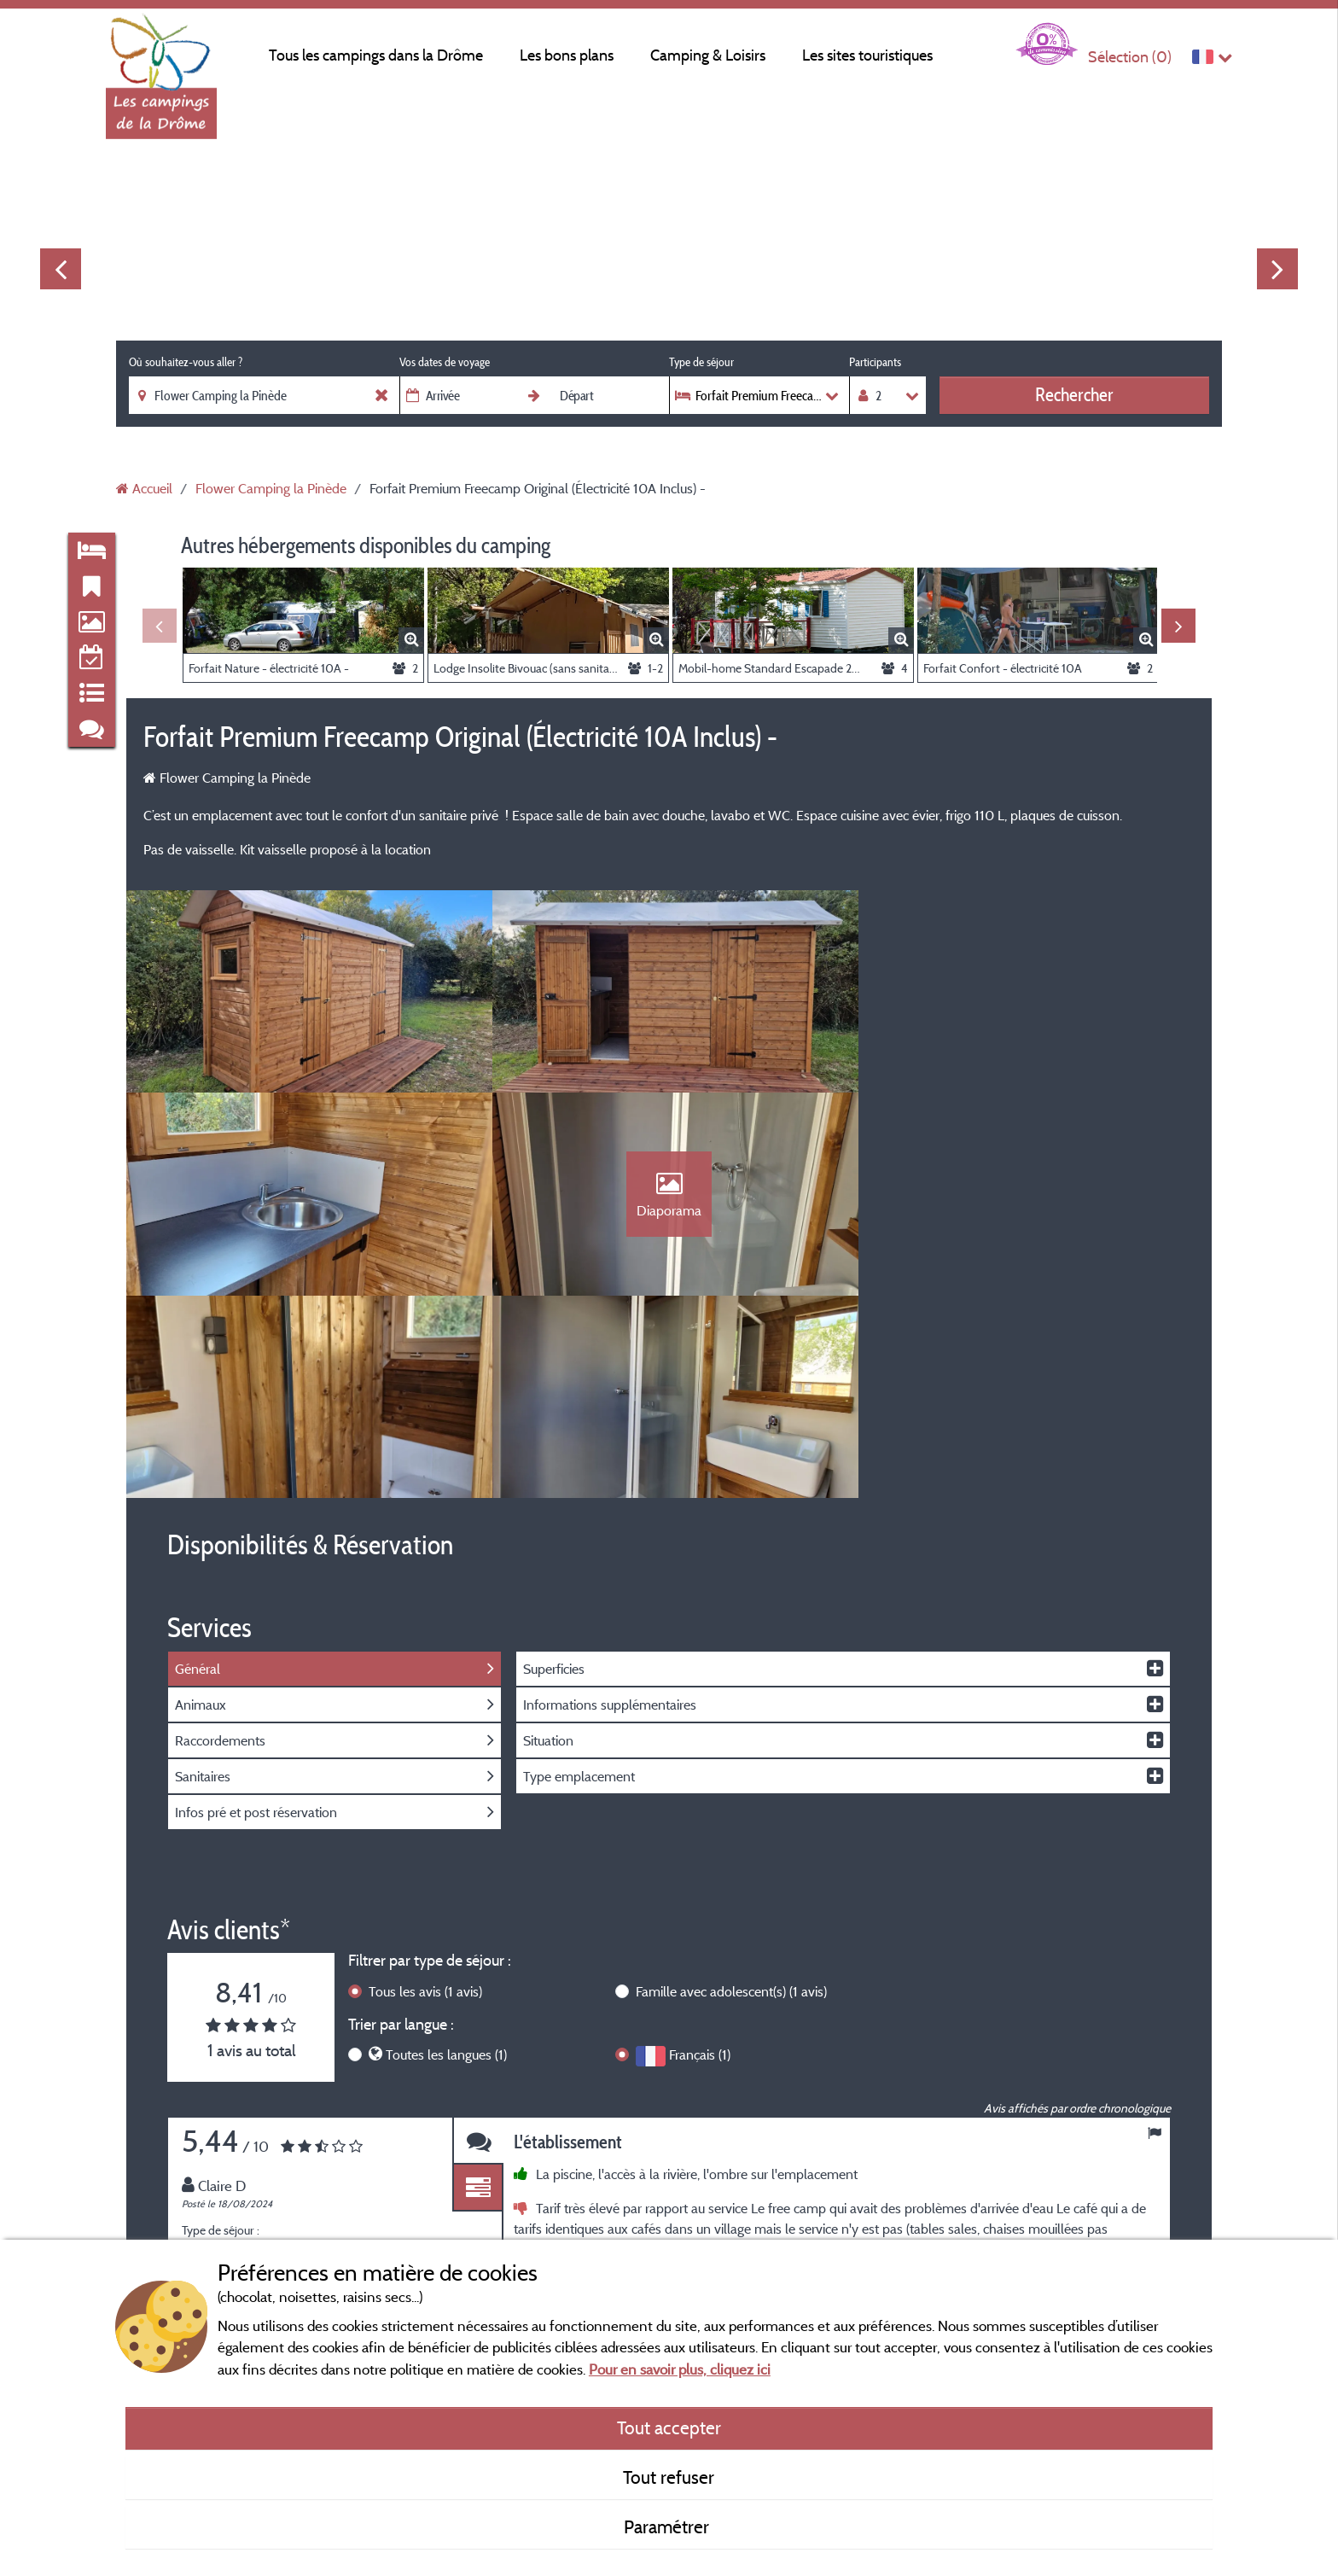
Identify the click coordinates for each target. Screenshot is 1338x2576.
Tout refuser (668, 2477)
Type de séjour (701, 362)
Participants (875, 362)
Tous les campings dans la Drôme (376, 55)
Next (1277, 268)
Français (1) (699, 1856)
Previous (60, 268)
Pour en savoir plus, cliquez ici (680, 2369)
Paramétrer (668, 2526)
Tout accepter (669, 2427)
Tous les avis (425, 1792)
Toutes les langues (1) (446, 1856)
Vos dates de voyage (444, 362)
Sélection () (1130, 57)
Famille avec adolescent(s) (731, 1792)
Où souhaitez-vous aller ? (185, 362)
